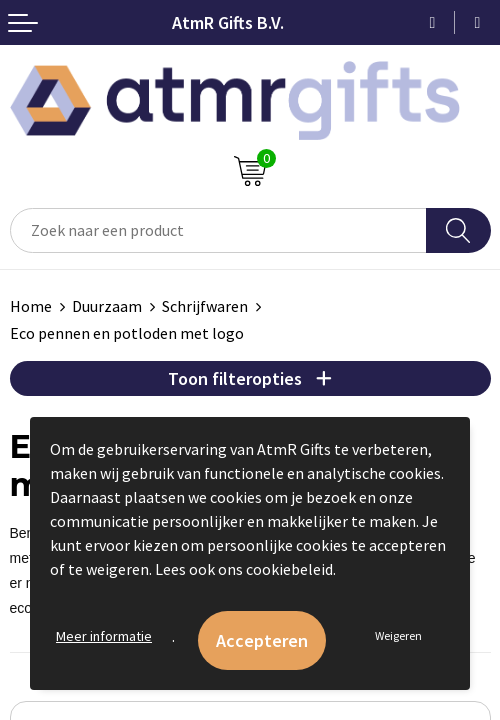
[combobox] (218, 230)
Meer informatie (104, 636)
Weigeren (398, 635)
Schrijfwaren (205, 306)
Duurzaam (107, 306)
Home (31, 306)
